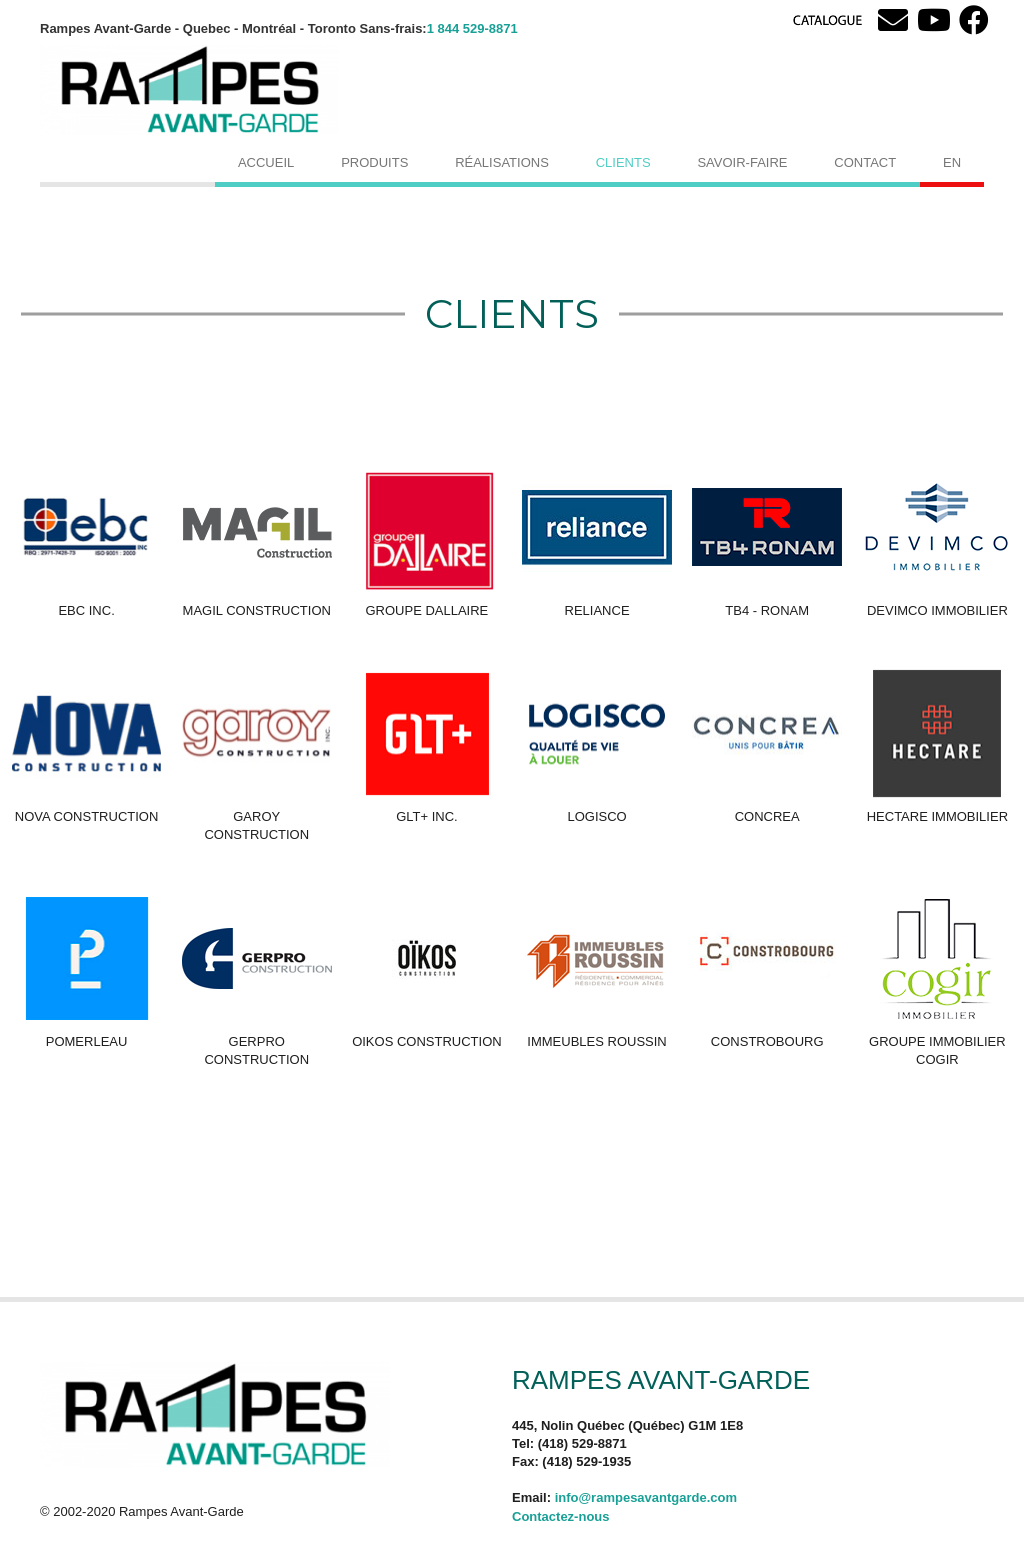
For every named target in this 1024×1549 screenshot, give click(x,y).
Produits (374, 162)
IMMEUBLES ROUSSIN (596, 1041)
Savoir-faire (742, 162)
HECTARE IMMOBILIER (937, 816)
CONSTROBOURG (767, 1041)
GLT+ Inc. (427, 816)
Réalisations (502, 162)
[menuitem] (952, 162)
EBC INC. (86, 610)
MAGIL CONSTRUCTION (257, 610)
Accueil (266, 162)
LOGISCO (596, 816)
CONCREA (767, 816)
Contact (865, 162)
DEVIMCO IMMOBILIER (937, 610)
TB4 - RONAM (767, 610)
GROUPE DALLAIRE (426, 610)
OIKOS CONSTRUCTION (427, 1041)
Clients (623, 162)
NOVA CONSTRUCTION (87, 816)
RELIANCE (597, 610)
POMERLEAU (87, 1041)
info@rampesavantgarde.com (646, 1497)
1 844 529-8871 (472, 28)
